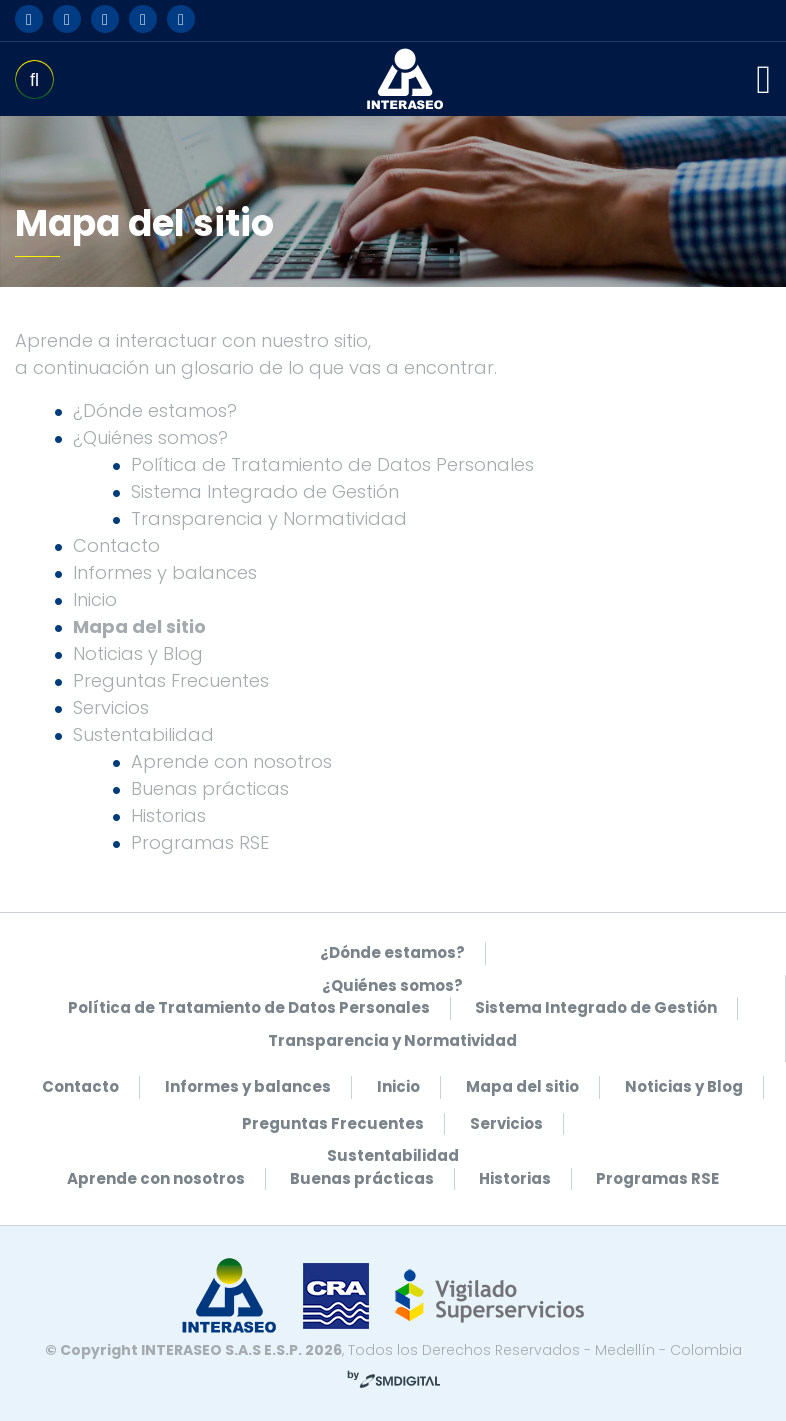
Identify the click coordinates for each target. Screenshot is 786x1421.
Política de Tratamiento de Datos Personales (332, 464)
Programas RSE (200, 842)
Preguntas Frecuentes (171, 680)
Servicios (111, 707)
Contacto (116, 545)
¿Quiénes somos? (150, 437)
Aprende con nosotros (231, 761)
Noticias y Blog (138, 653)
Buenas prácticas (210, 788)
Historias (168, 815)
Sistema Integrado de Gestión (265, 491)
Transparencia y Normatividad (269, 518)
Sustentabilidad (143, 734)
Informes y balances (165, 572)
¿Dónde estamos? (155, 410)
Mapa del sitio (139, 626)
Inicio (95, 599)
